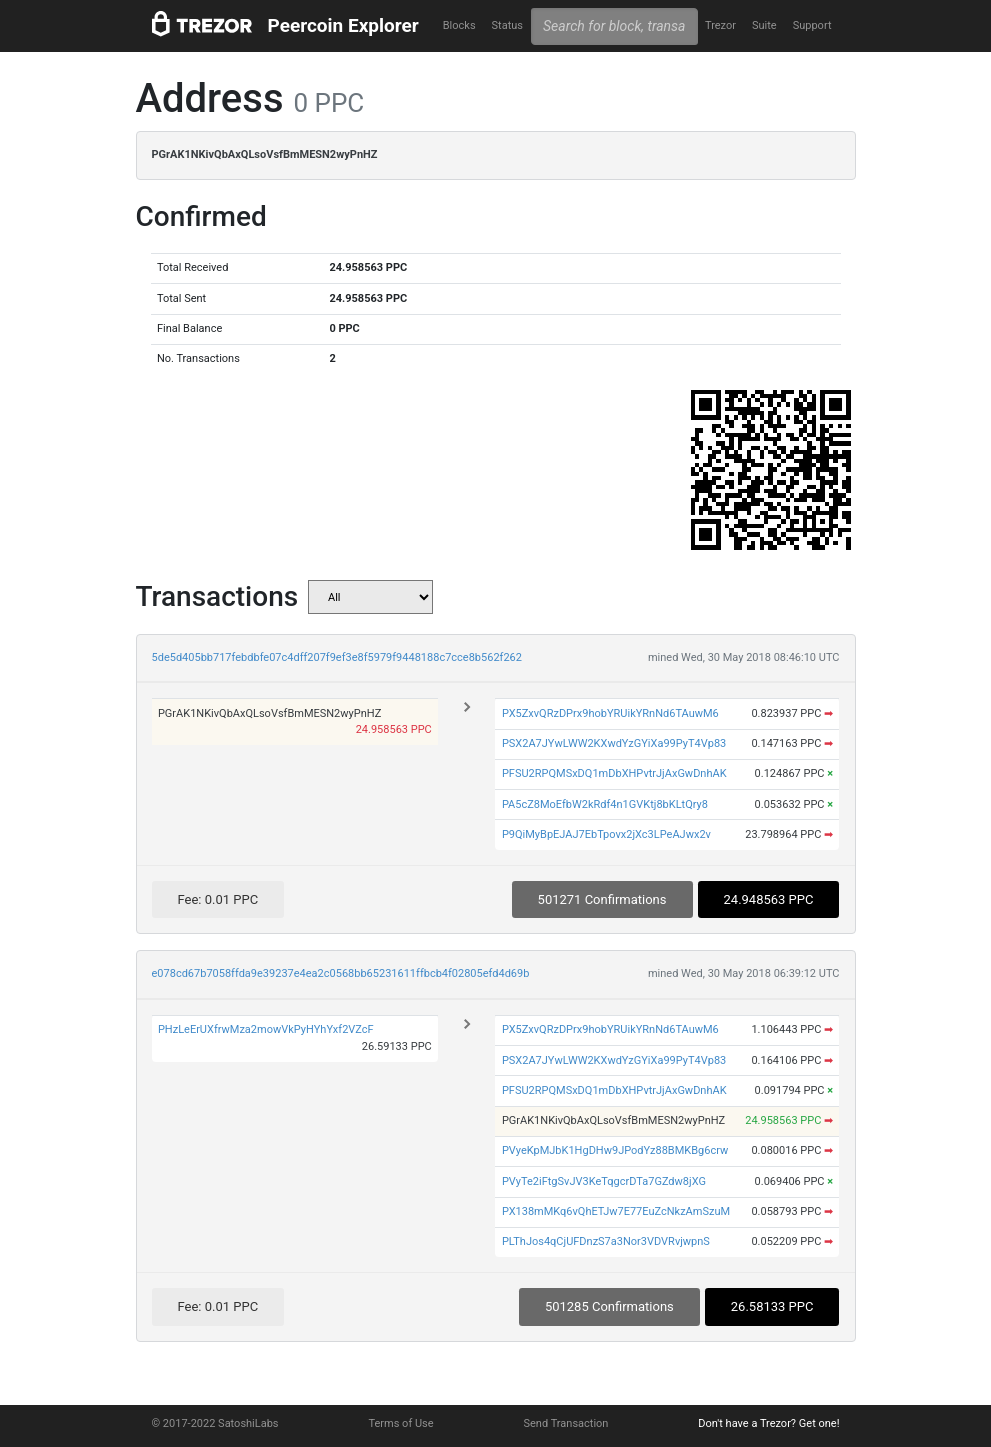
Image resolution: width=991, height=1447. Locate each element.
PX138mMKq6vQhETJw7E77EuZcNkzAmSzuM (616, 1211)
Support (812, 25)
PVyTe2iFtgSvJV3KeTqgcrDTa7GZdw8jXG (604, 1181)
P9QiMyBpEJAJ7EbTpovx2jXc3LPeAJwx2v (606, 834)
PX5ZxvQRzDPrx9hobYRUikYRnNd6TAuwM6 (610, 713)
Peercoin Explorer (343, 25)
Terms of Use (400, 1423)
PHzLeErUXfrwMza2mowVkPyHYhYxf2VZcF (266, 1029)
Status (507, 25)
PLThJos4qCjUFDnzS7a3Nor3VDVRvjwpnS (606, 1241)
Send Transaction (566, 1423)
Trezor (720, 25)
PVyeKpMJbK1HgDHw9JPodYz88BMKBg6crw (615, 1150)
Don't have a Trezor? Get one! (768, 1423)
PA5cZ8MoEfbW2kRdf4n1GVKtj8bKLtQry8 (605, 804)
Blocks (459, 25)
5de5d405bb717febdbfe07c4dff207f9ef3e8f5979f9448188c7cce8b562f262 (337, 657)
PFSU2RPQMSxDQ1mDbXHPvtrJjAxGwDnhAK (614, 773)
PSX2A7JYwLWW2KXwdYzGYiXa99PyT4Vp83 (614, 743)
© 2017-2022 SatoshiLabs (215, 1423)
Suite (764, 25)
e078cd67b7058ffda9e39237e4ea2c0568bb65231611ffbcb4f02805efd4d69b (341, 973)
